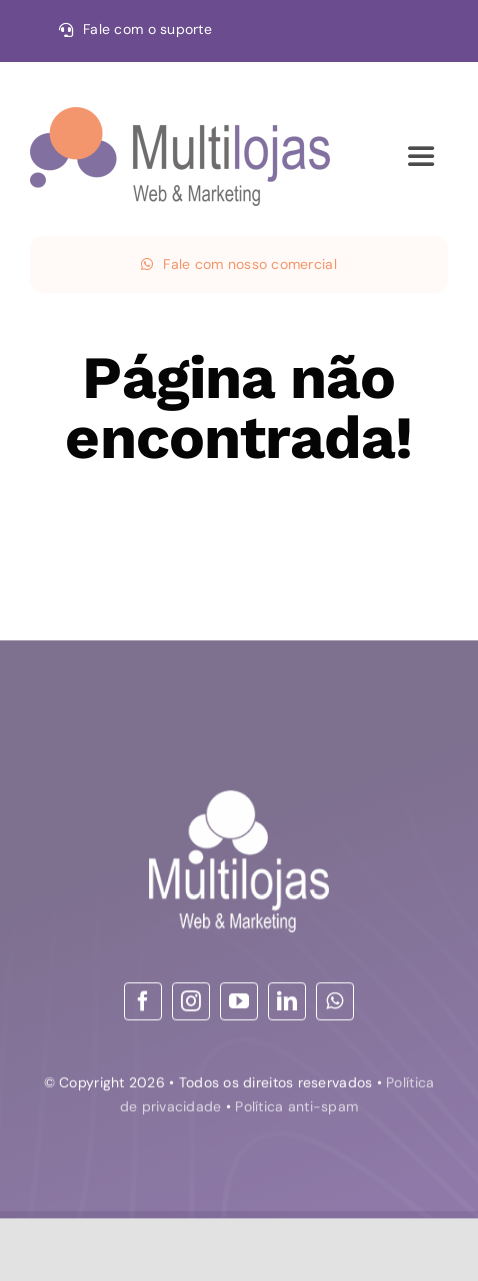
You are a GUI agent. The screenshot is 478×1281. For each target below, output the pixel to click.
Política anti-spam (296, 1108)
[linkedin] (287, 1003)
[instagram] (191, 1003)
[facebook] (143, 1003)
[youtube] (239, 1003)
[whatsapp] (335, 1003)
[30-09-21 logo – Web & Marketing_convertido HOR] (180, 116)
